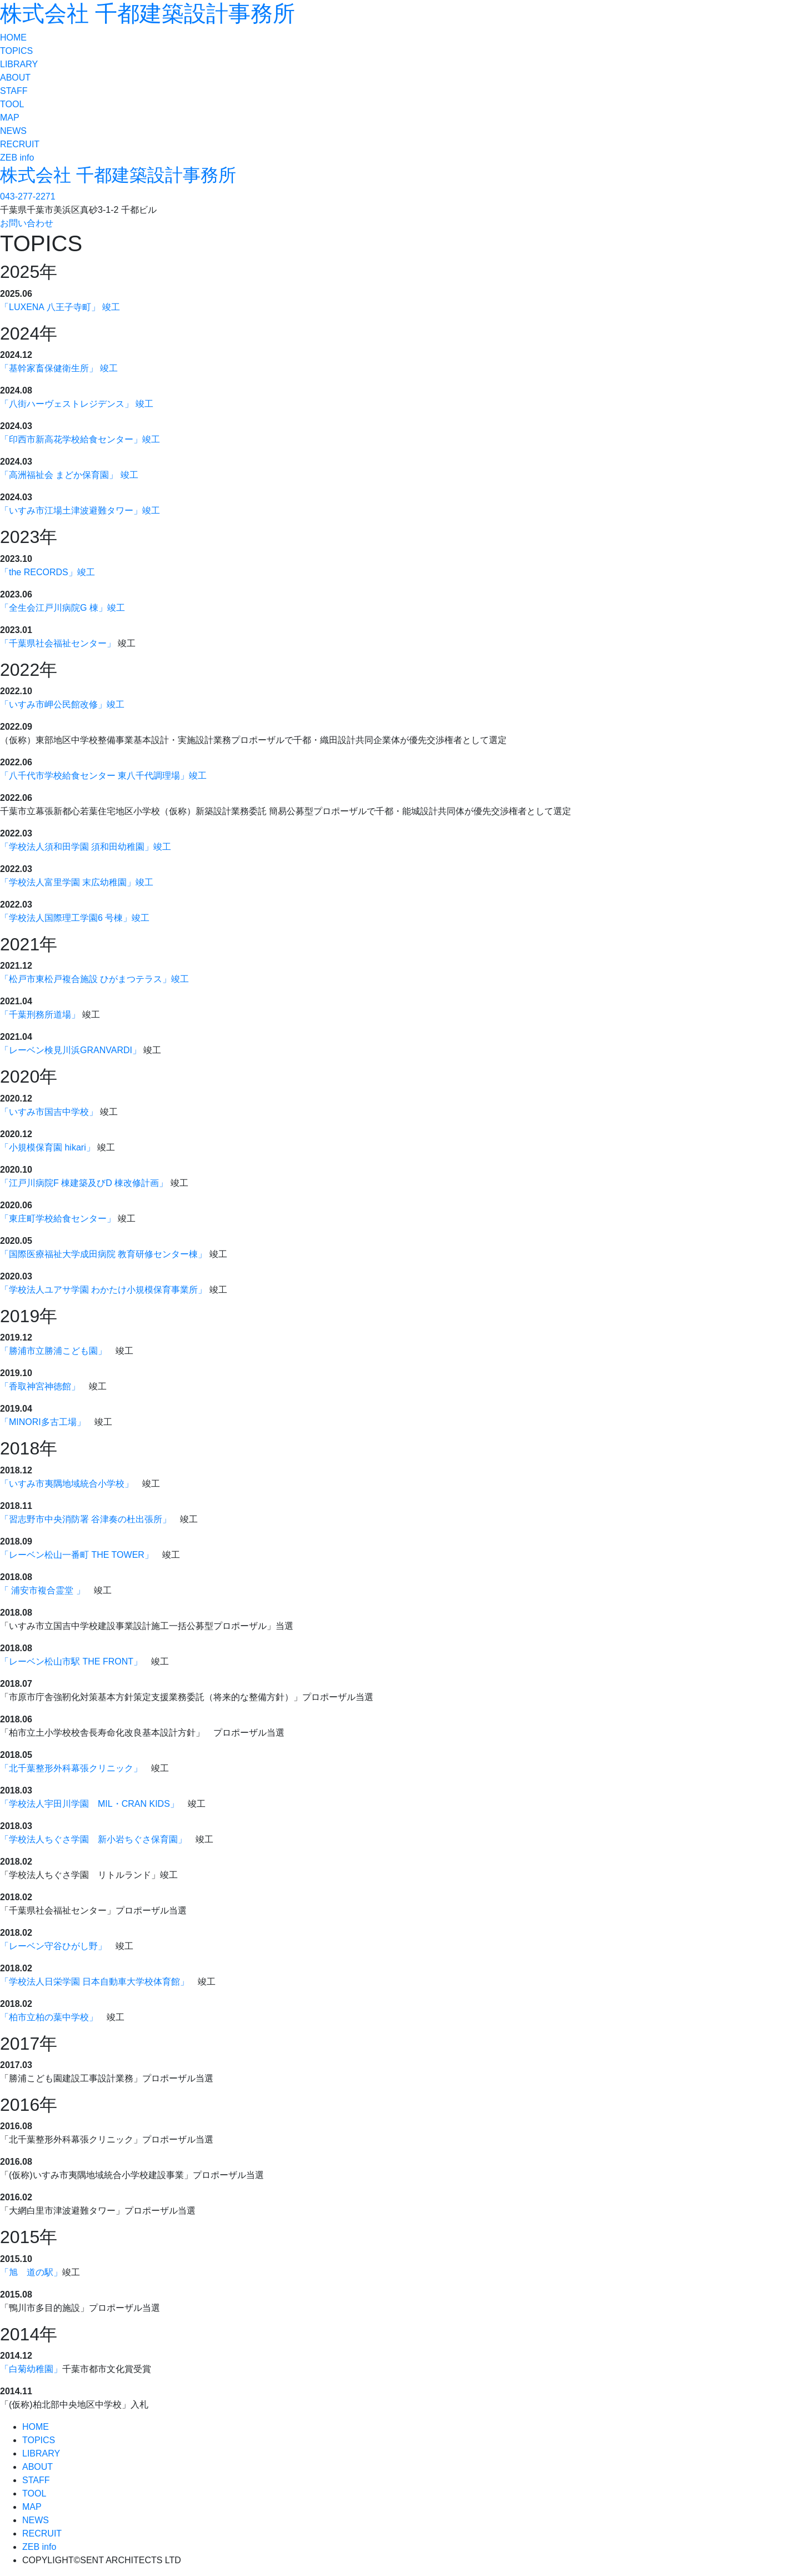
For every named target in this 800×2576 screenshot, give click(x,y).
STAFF (13, 91)
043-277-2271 (28, 196)
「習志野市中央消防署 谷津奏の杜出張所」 (85, 1519)
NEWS (13, 131)
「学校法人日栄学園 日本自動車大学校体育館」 (94, 1981)
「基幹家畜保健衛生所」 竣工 (59, 368)
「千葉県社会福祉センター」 (58, 643)
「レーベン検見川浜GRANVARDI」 (70, 1050)
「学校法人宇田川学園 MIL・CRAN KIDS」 (89, 1803)
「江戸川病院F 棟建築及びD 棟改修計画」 (84, 1183)
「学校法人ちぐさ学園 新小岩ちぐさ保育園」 (93, 1839)
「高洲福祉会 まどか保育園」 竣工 (69, 475)
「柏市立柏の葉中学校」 (49, 2017)
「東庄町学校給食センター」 (58, 1218)
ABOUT (15, 77)
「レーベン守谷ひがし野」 (53, 1946)
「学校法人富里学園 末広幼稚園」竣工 (76, 882)
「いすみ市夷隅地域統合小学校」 (66, 1483)
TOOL (12, 104)
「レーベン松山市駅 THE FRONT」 (71, 1661)
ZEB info (17, 157)
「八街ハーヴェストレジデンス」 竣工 (76, 403)
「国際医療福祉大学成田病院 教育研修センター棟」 (103, 1254)
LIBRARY (19, 64)
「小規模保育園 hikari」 (47, 1147)
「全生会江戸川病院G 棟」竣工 (62, 607)
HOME (13, 37)
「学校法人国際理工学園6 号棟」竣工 (74, 918)
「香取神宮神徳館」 (40, 1386)
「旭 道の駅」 (31, 2272)
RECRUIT (19, 144)
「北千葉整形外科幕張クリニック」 (71, 1768)
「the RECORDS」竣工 (47, 572)
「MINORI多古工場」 (43, 1422)
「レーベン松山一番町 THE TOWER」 (76, 1554)
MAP (9, 117)
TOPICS (16, 51)
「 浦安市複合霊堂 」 (42, 1590)
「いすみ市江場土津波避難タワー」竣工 (80, 510)
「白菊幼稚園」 (31, 2369)
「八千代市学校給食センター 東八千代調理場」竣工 (103, 775)
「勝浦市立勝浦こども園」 (53, 1351)
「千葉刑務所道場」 (40, 1014)
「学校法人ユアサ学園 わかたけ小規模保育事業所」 (103, 1289)
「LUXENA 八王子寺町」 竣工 (60, 307)
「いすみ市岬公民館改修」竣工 (62, 704)
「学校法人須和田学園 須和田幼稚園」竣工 (85, 846)
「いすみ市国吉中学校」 (49, 1112)
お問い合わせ (26, 223)
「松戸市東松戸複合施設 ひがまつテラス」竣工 (94, 979)
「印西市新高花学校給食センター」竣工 (80, 439)
